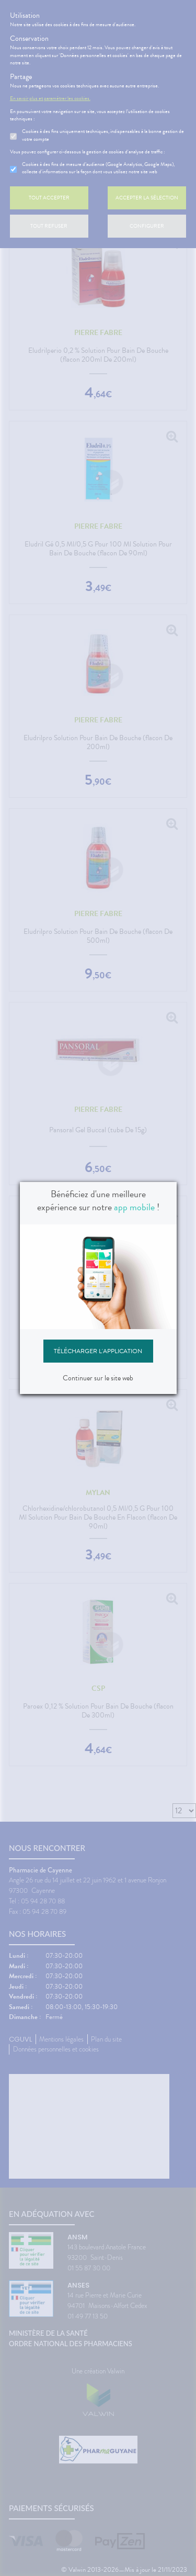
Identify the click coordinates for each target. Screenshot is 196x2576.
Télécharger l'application (98, 1351)
